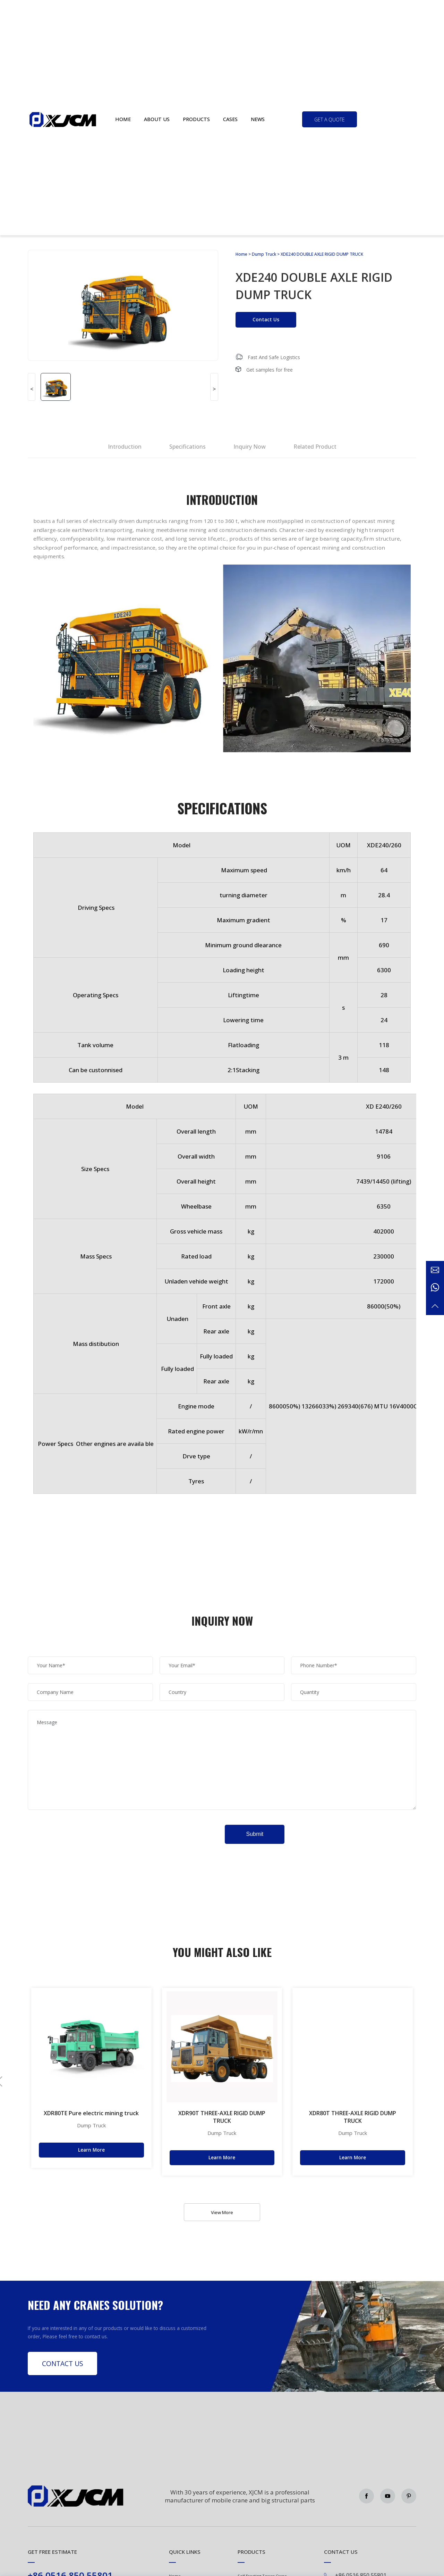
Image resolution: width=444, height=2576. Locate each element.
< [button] (31, 389)
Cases (230, 119)
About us (157, 119)
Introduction (125, 446)
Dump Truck (264, 254)
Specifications (187, 446)
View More (222, 2212)
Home (123, 119)
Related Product (314, 446)
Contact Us (266, 319)
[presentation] (80, 1831)
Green (63, 119)
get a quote (329, 119)
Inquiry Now (249, 446)
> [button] (214, 389)
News (258, 119)
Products (196, 119)
